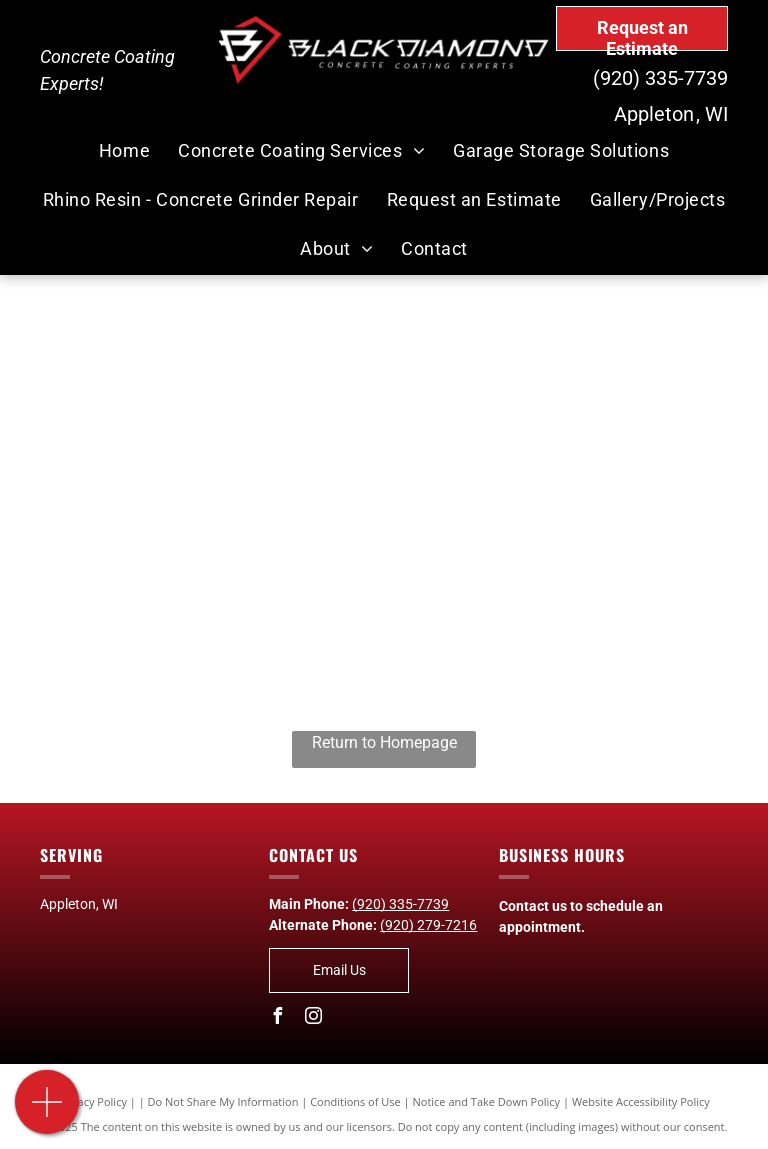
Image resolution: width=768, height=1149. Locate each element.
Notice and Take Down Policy (487, 1101)
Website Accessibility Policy (641, 1101)
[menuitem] (124, 151)
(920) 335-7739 (660, 78)
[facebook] (277, 1018)
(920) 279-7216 (428, 925)
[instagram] (313, 1018)
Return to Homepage (384, 742)
